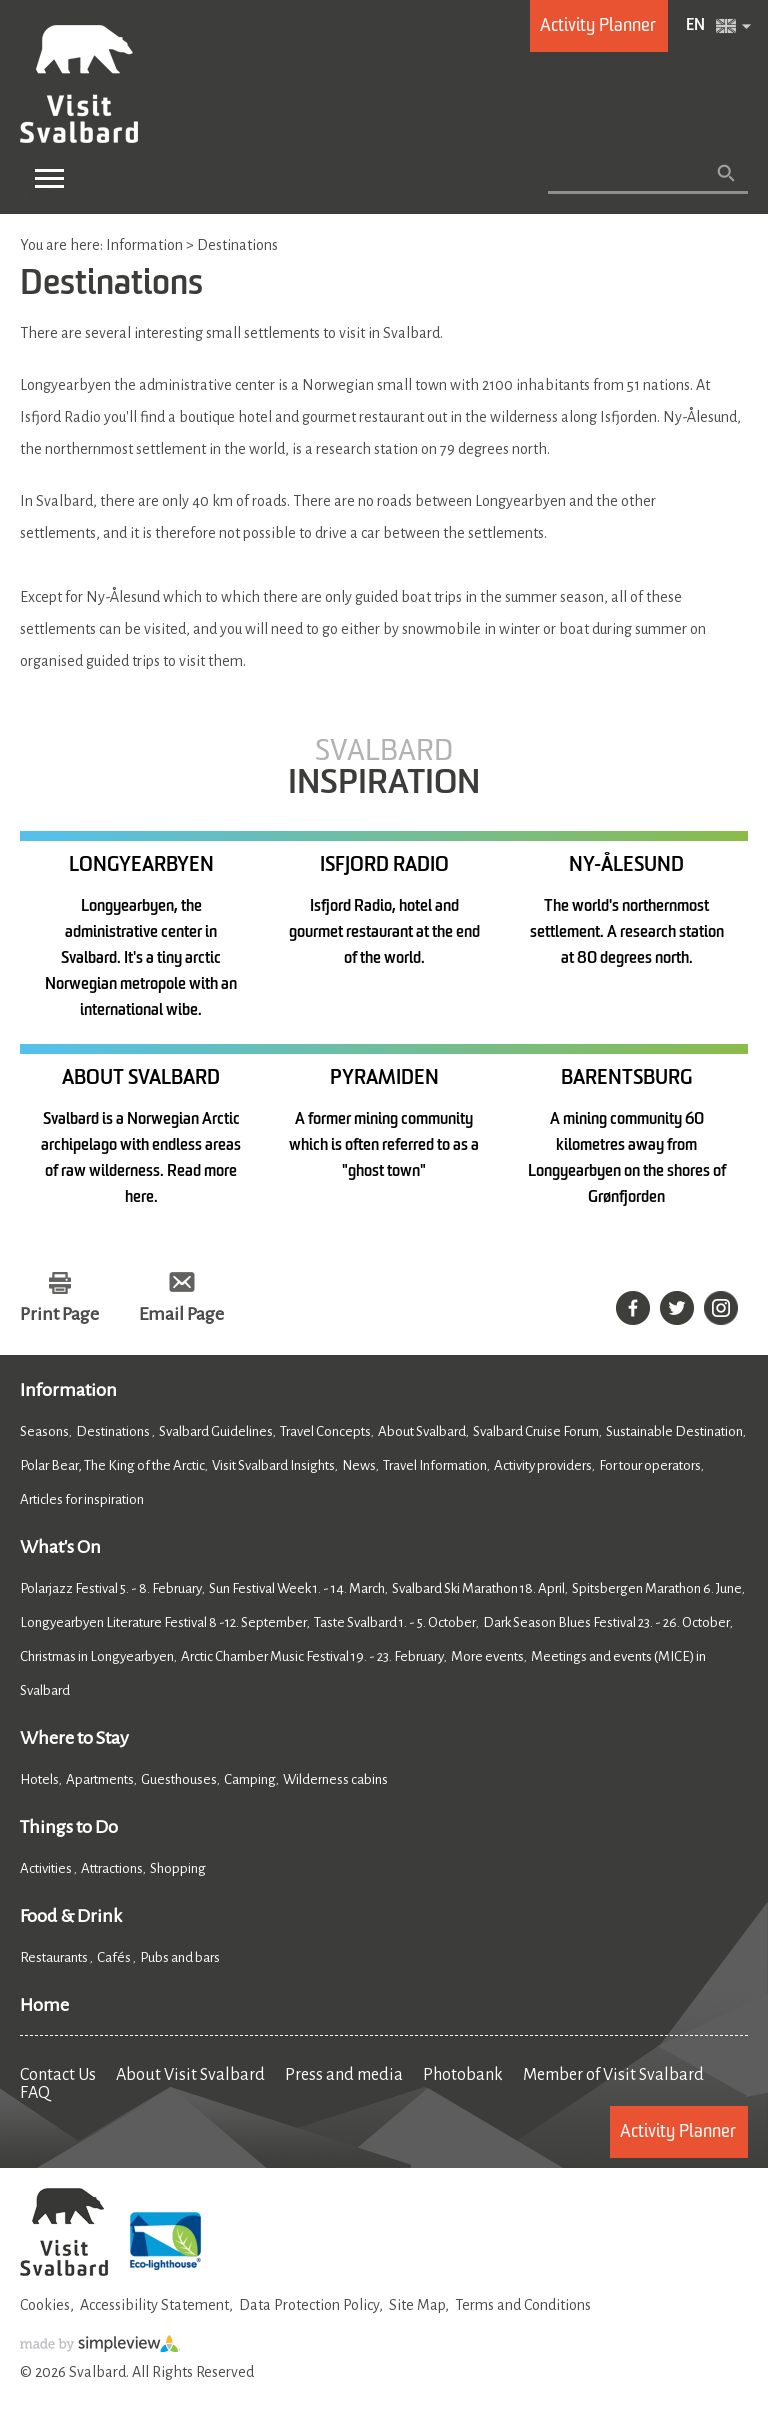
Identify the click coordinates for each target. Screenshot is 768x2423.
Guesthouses (179, 1779)
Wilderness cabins (335, 1779)
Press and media (344, 2075)
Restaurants (55, 1957)
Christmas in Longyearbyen (97, 1656)
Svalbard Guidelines (216, 1431)
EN (695, 26)
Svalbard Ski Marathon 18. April (478, 1588)
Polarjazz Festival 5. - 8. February (111, 1588)
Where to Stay (74, 1738)
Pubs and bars (181, 1957)
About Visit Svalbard (190, 2075)
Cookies (45, 2305)
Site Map (417, 2305)
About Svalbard (422, 1431)
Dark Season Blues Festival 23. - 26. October (606, 1622)
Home (44, 2005)
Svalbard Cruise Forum (536, 1431)
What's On (60, 1547)
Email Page (181, 1314)
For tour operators (650, 1465)
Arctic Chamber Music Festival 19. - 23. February (312, 1656)
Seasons (44, 1431)
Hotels (39, 1779)
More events (487, 1656)
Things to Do (69, 1827)
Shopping (179, 1868)
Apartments (100, 1779)
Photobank (463, 2075)
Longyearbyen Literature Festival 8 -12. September (163, 1622)
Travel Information (435, 1465)
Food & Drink (71, 1916)
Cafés (115, 1957)
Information (68, 1390)
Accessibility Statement (154, 2305)
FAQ (35, 2093)
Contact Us (58, 2075)
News (359, 1465)
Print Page (59, 1314)
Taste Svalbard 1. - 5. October (395, 1622)
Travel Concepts (325, 1431)
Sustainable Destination (674, 1431)
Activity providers (543, 1465)
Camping (250, 1779)
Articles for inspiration (82, 1499)
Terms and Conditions (523, 2305)
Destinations (114, 1431)
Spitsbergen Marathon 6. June (657, 1588)
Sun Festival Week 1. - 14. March (297, 1588)
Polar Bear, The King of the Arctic (112, 1465)
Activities (47, 1868)
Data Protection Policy (309, 2305)
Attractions (112, 1868)
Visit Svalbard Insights (273, 1465)
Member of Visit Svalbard (613, 2075)
